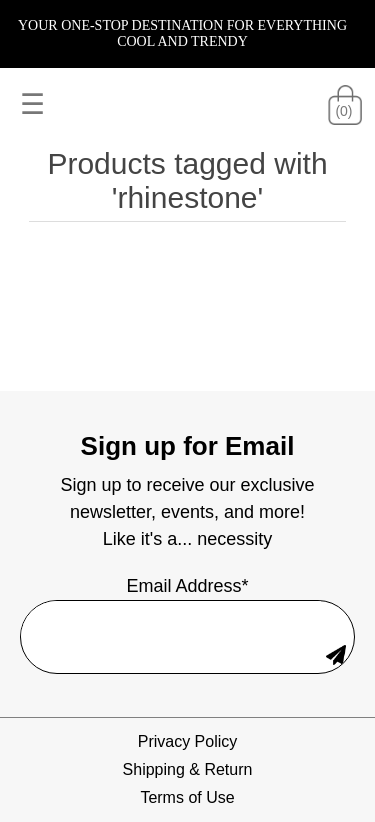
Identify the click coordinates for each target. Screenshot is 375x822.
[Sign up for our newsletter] (171, 619)
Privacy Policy (188, 741)
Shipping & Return (188, 769)
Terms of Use (187, 797)
